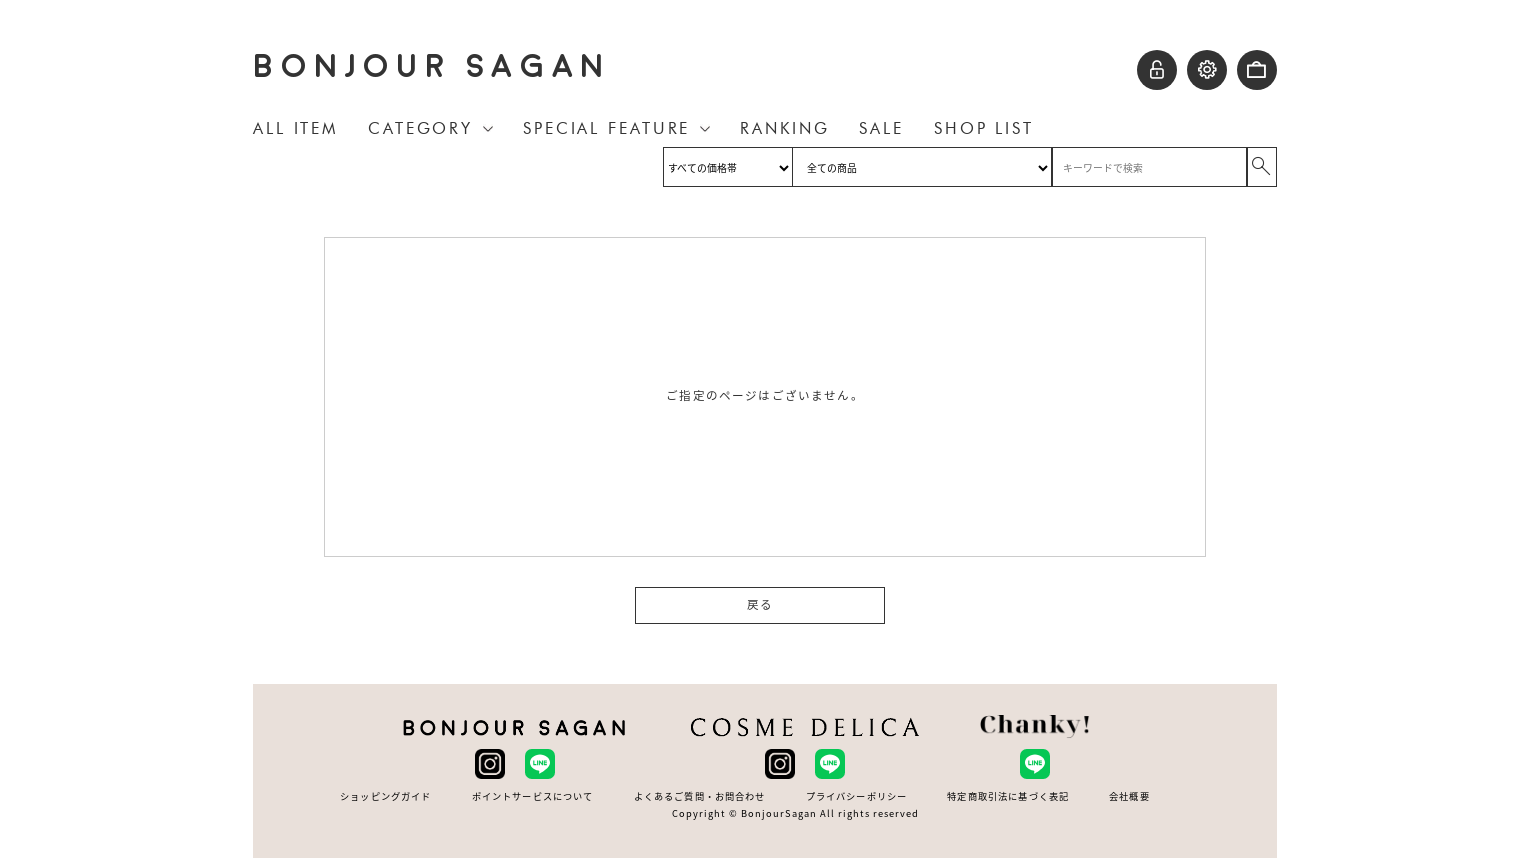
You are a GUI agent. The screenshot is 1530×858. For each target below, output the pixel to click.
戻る (760, 605)
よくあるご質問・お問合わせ (700, 796)
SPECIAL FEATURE (606, 128)
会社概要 (1129, 796)
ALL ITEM (295, 128)
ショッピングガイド (385, 796)
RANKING (784, 128)
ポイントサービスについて (533, 796)
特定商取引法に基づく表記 (1008, 796)
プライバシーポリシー (857, 796)
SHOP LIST (984, 128)
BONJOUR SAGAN (432, 66)
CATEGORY (420, 128)
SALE (881, 128)
